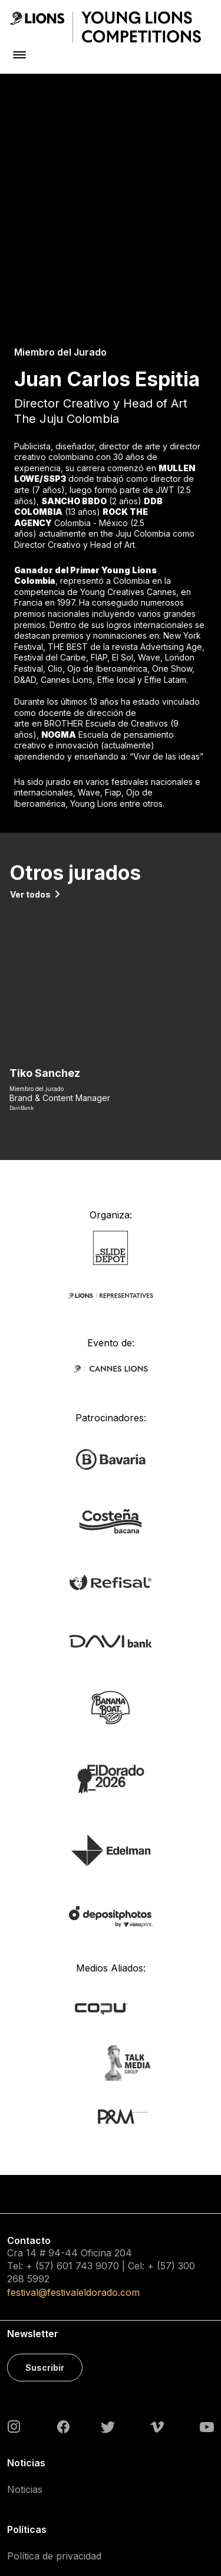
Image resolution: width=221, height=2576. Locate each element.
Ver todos (30, 712)
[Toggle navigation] (19, 54)
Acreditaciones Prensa (57, 2495)
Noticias (24, 2306)
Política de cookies (48, 2401)
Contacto (27, 2428)
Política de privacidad (54, 2374)
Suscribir (44, 2185)
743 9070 (97, 2083)
